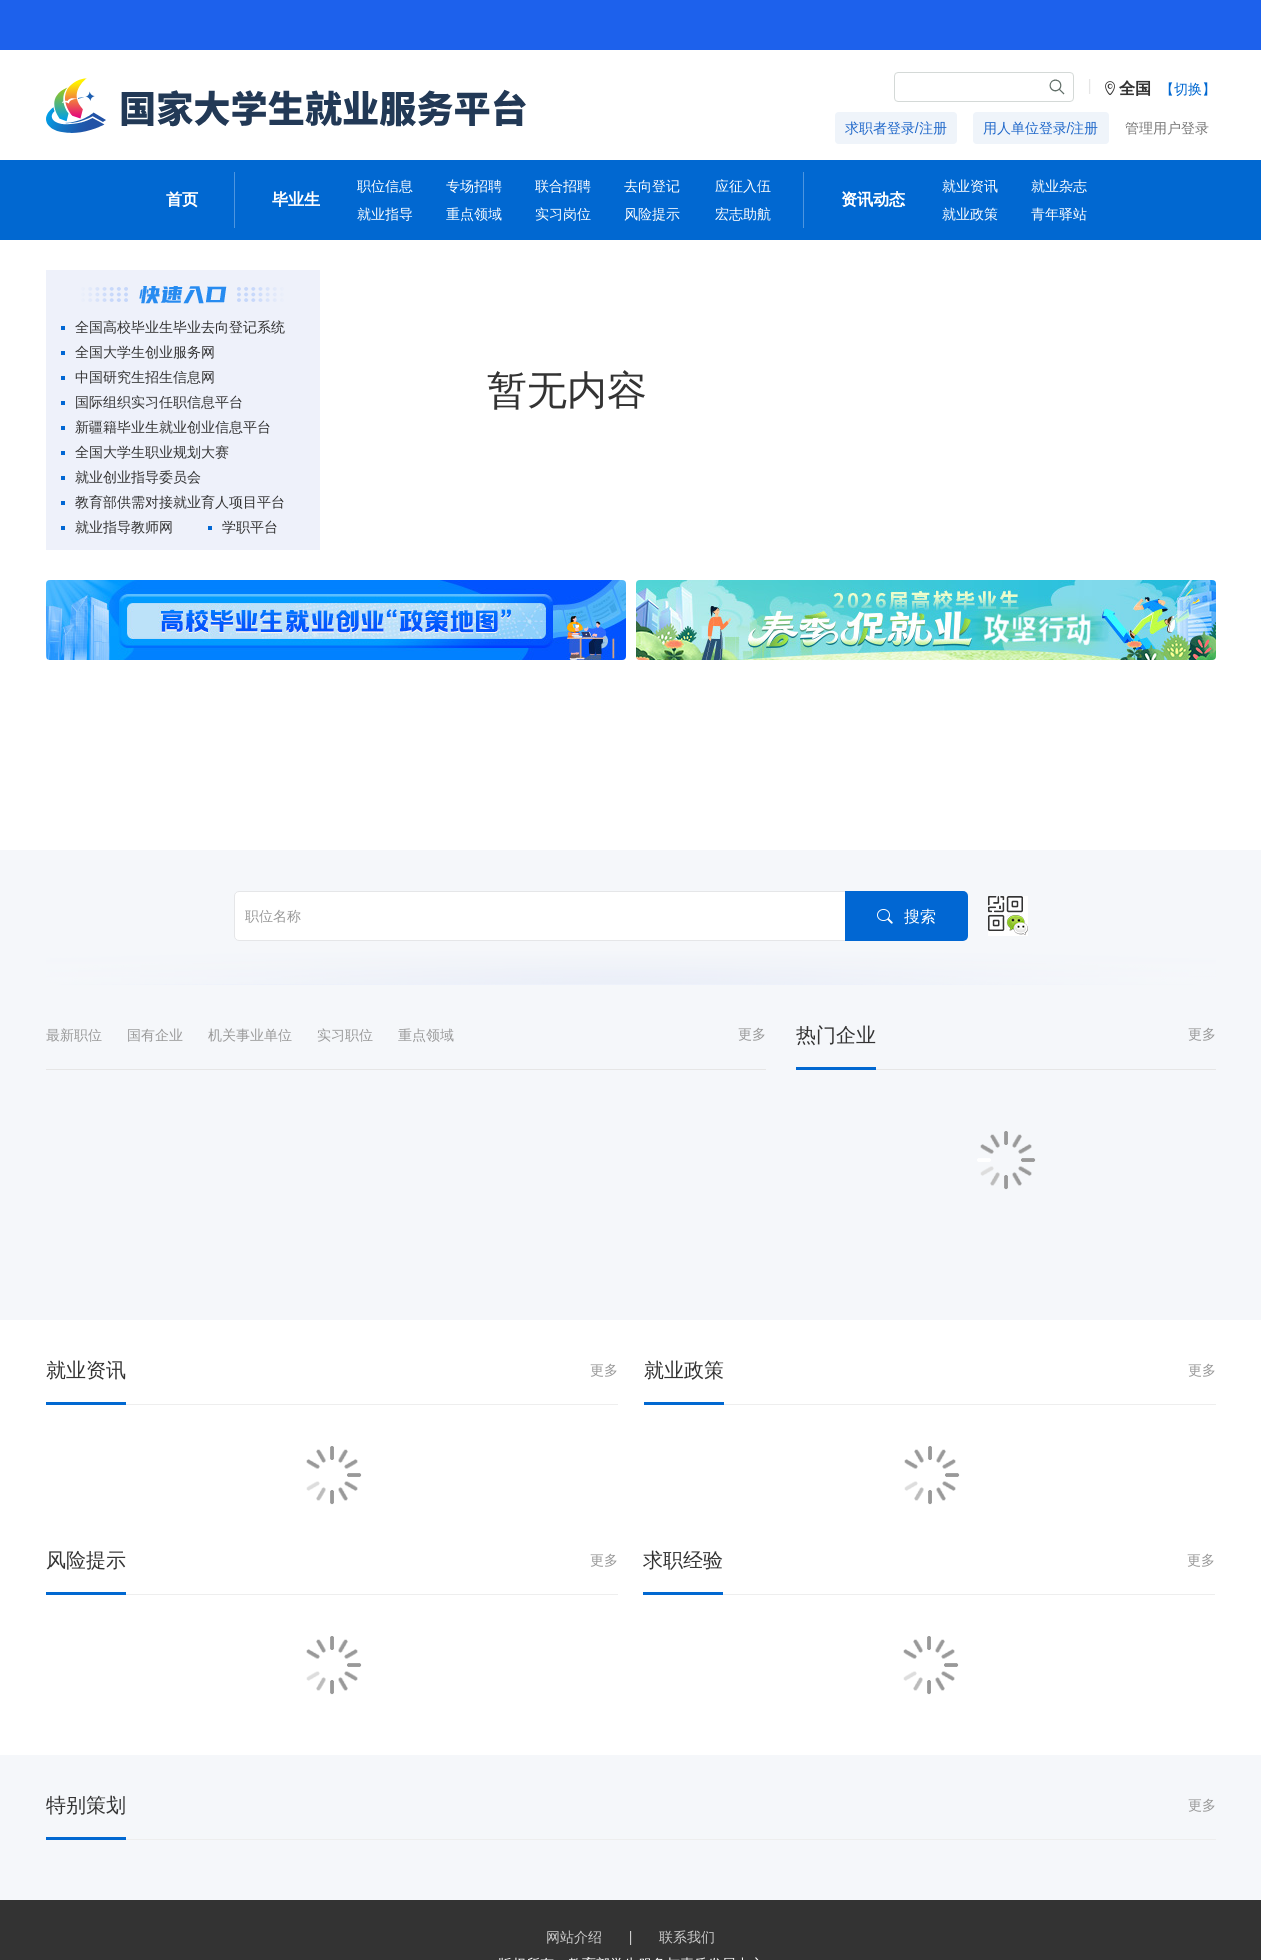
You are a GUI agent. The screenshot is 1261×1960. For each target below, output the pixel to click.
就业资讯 (970, 186)
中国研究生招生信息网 (145, 377)
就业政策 (970, 214)
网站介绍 (574, 1937)
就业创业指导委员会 (138, 477)
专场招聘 (474, 186)
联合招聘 (563, 186)
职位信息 (385, 186)
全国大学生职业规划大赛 (152, 452)
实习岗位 (563, 214)
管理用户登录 (1167, 128)
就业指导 (385, 214)
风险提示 (652, 214)
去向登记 (652, 186)
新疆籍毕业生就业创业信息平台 (173, 427)
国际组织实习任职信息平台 (159, 402)
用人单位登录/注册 (1041, 128)
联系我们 (687, 1937)
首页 (182, 199)
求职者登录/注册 (896, 128)
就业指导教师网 (124, 527)
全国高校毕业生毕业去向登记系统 (180, 327)
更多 (752, 1034)
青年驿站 (1059, 214)
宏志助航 (743, 214)
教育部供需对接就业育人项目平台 (180, 502)
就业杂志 (1059, 186)
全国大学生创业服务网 (145, 352)
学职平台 (250, 527)
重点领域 (474, 214)
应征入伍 (743, 186)
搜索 (905, 915)
